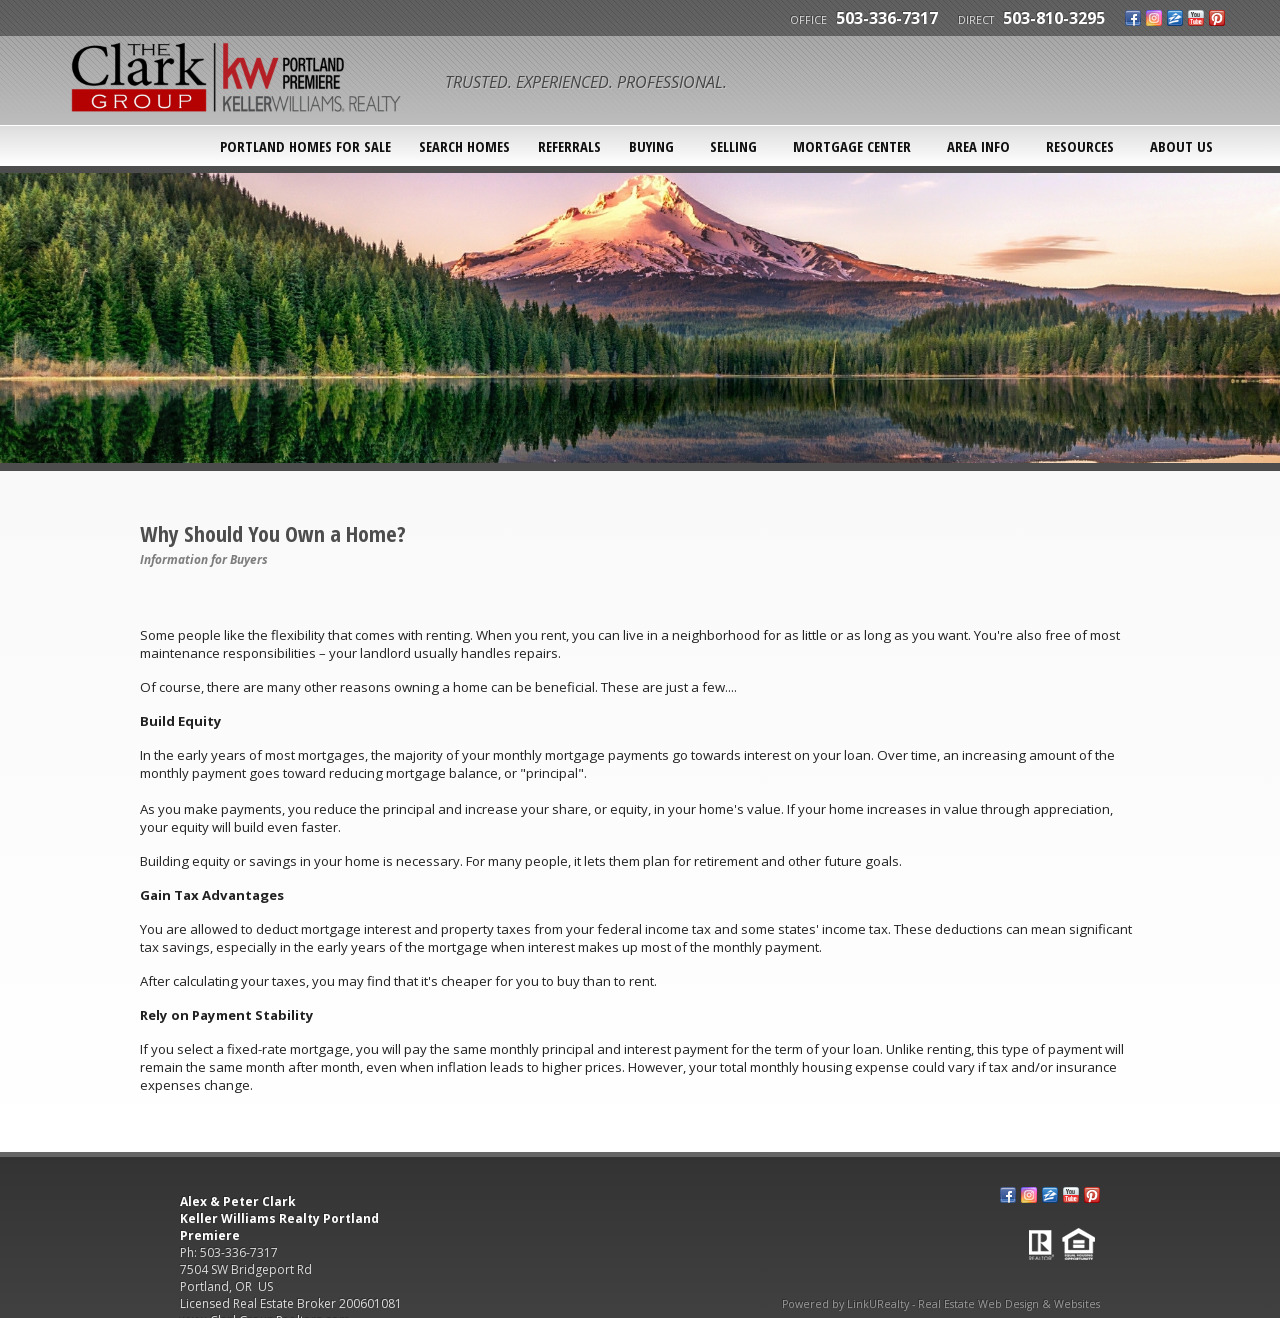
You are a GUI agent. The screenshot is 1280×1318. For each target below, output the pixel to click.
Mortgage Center (852, 146)
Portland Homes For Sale (305, 146)
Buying (651, 146)
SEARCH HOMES (464, 146)
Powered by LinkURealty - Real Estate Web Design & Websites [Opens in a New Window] (941, 1304)
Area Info (978, 146)
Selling (733, 146)
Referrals (569, 146)
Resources (1080, 146)
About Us (1181, 146)
